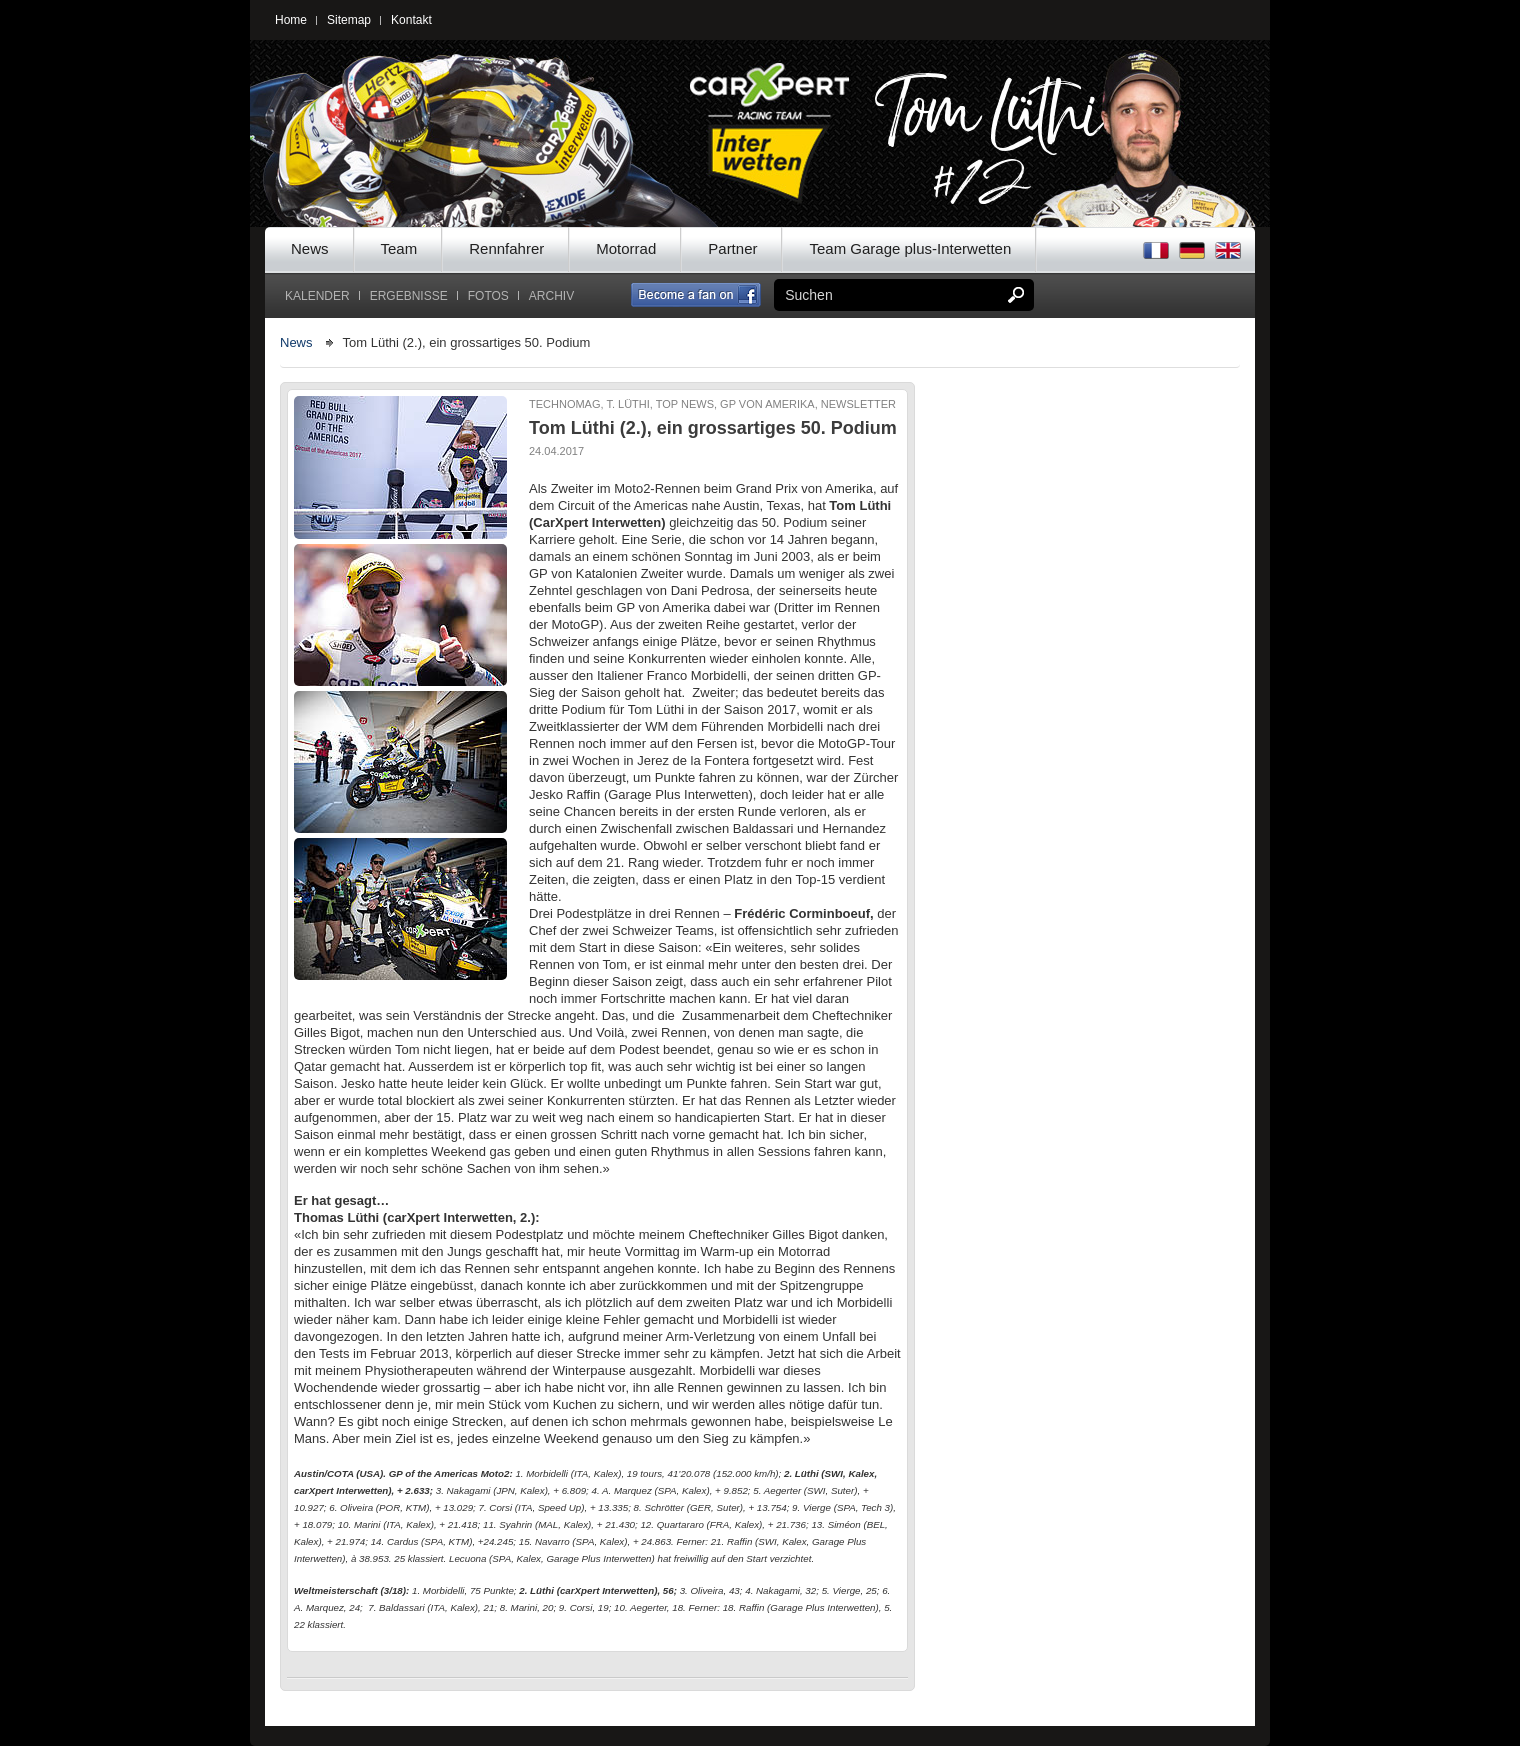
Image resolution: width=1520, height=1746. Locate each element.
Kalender (317, 296)
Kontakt (411, 20)
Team (399, 248)
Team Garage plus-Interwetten (910, 248)
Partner (732, 248)
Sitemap (349, 20)
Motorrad (626, 248)
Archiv (551, 296)
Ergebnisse (409, 296)
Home (291, 20)
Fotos (488, 296)
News (310, 248)
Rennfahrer (506, 248)
